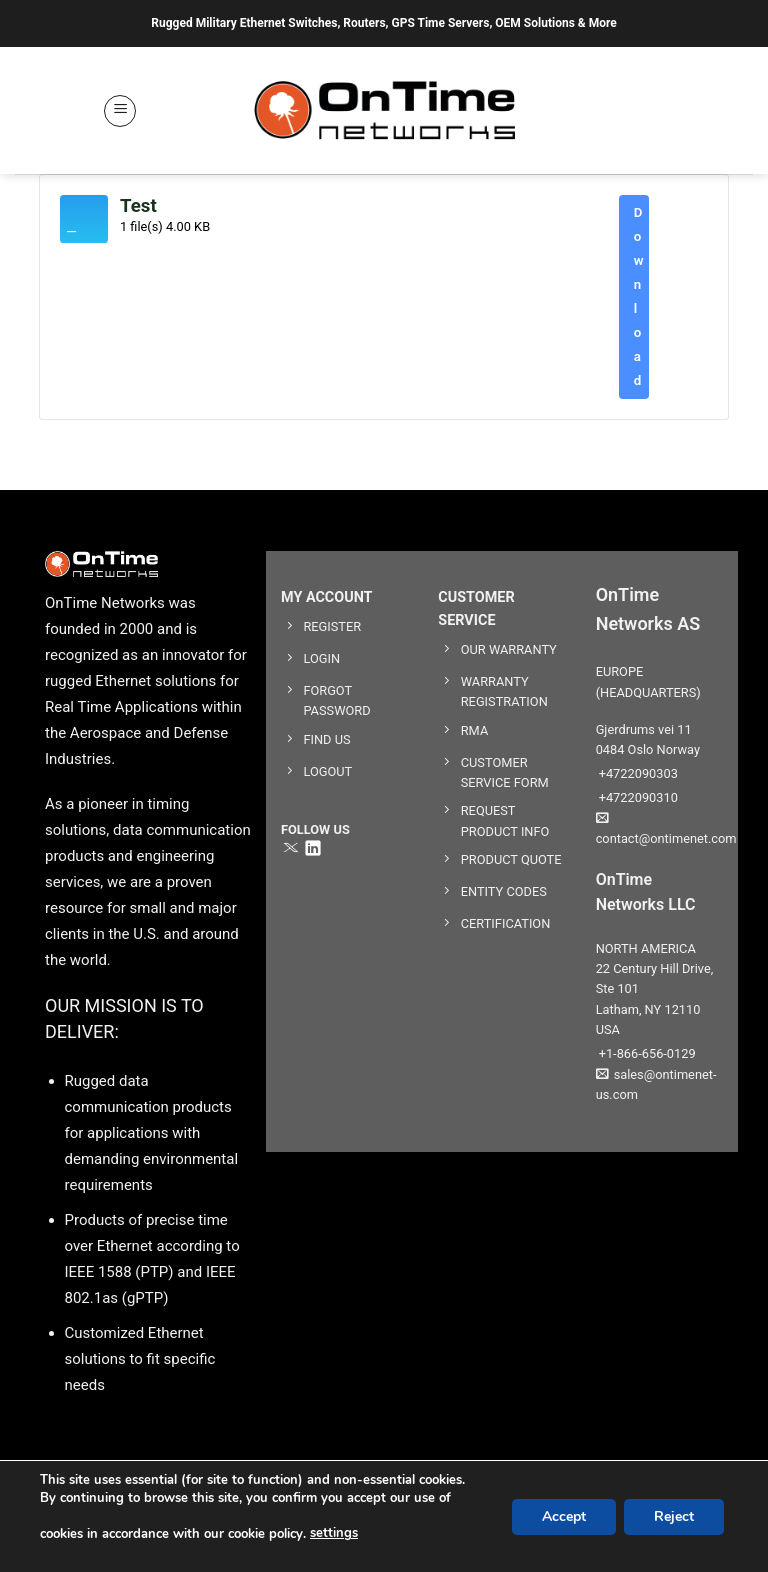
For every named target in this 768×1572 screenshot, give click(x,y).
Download (639, 296)
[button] (120, 111)
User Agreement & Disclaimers (461, 1526)
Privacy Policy (616, 1526)
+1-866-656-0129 (646, 1053)
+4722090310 (637, 797)
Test (138, 206)
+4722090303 (637, 773)
